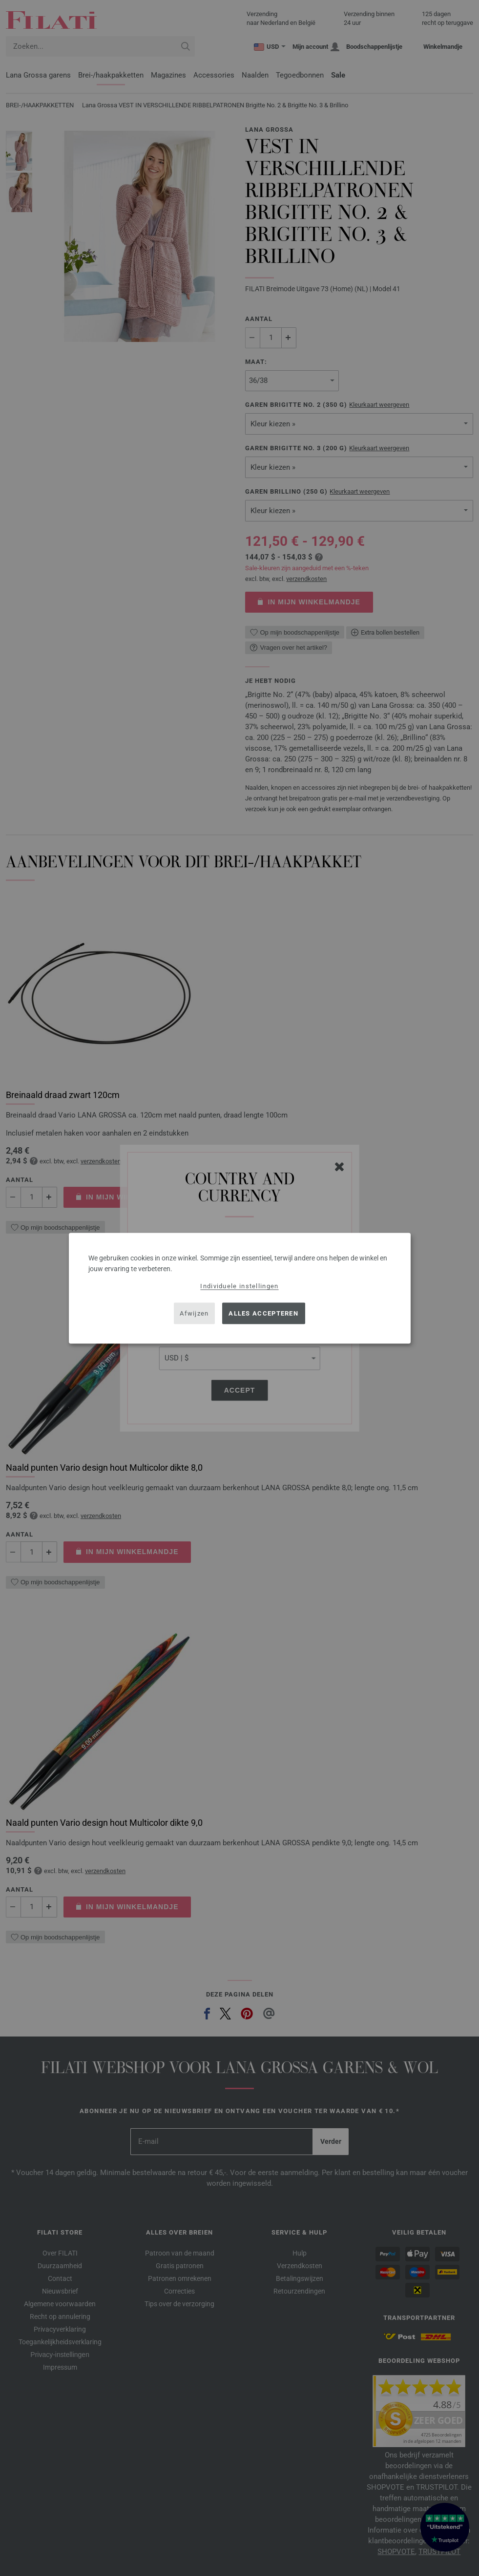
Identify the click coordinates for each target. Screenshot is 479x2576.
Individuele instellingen (239, 1285)
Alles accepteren (263, 1313)
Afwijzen (194, 1313)
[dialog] (240, 1288)
